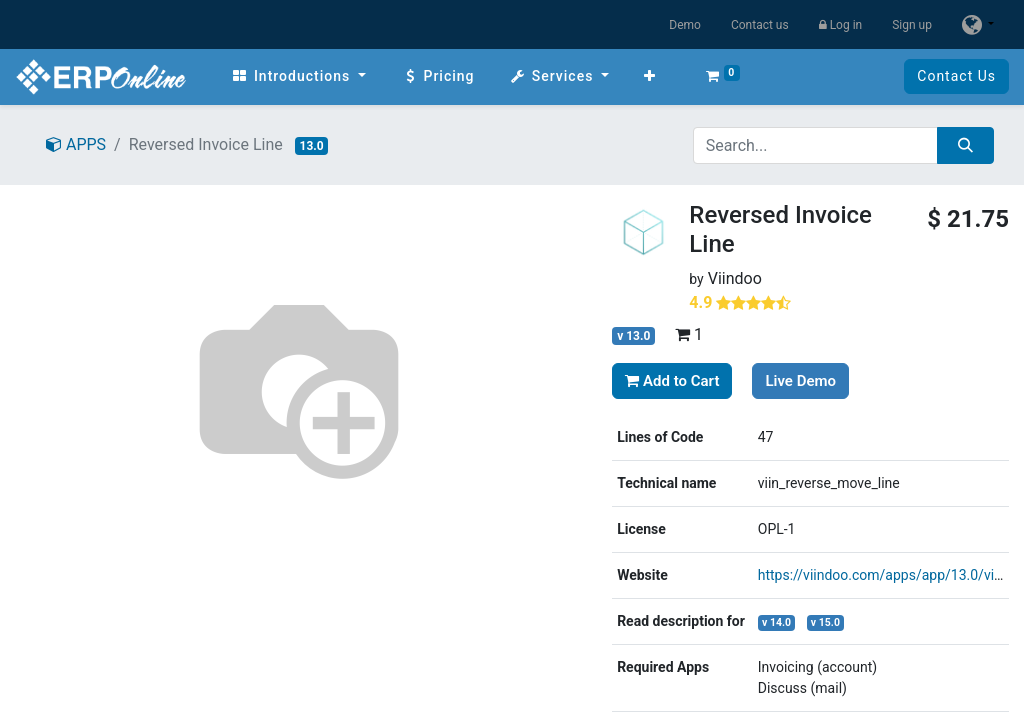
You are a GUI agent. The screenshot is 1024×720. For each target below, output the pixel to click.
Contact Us (956, 76)
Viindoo (735, 278)
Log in (841, 25)
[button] (650, 76)
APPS (76, 144)
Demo (685, 25)
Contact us (760, 25)
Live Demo (800, 381)
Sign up (912, 25)
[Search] (965, 145)
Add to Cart (672, 381)
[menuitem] (298, 76)
